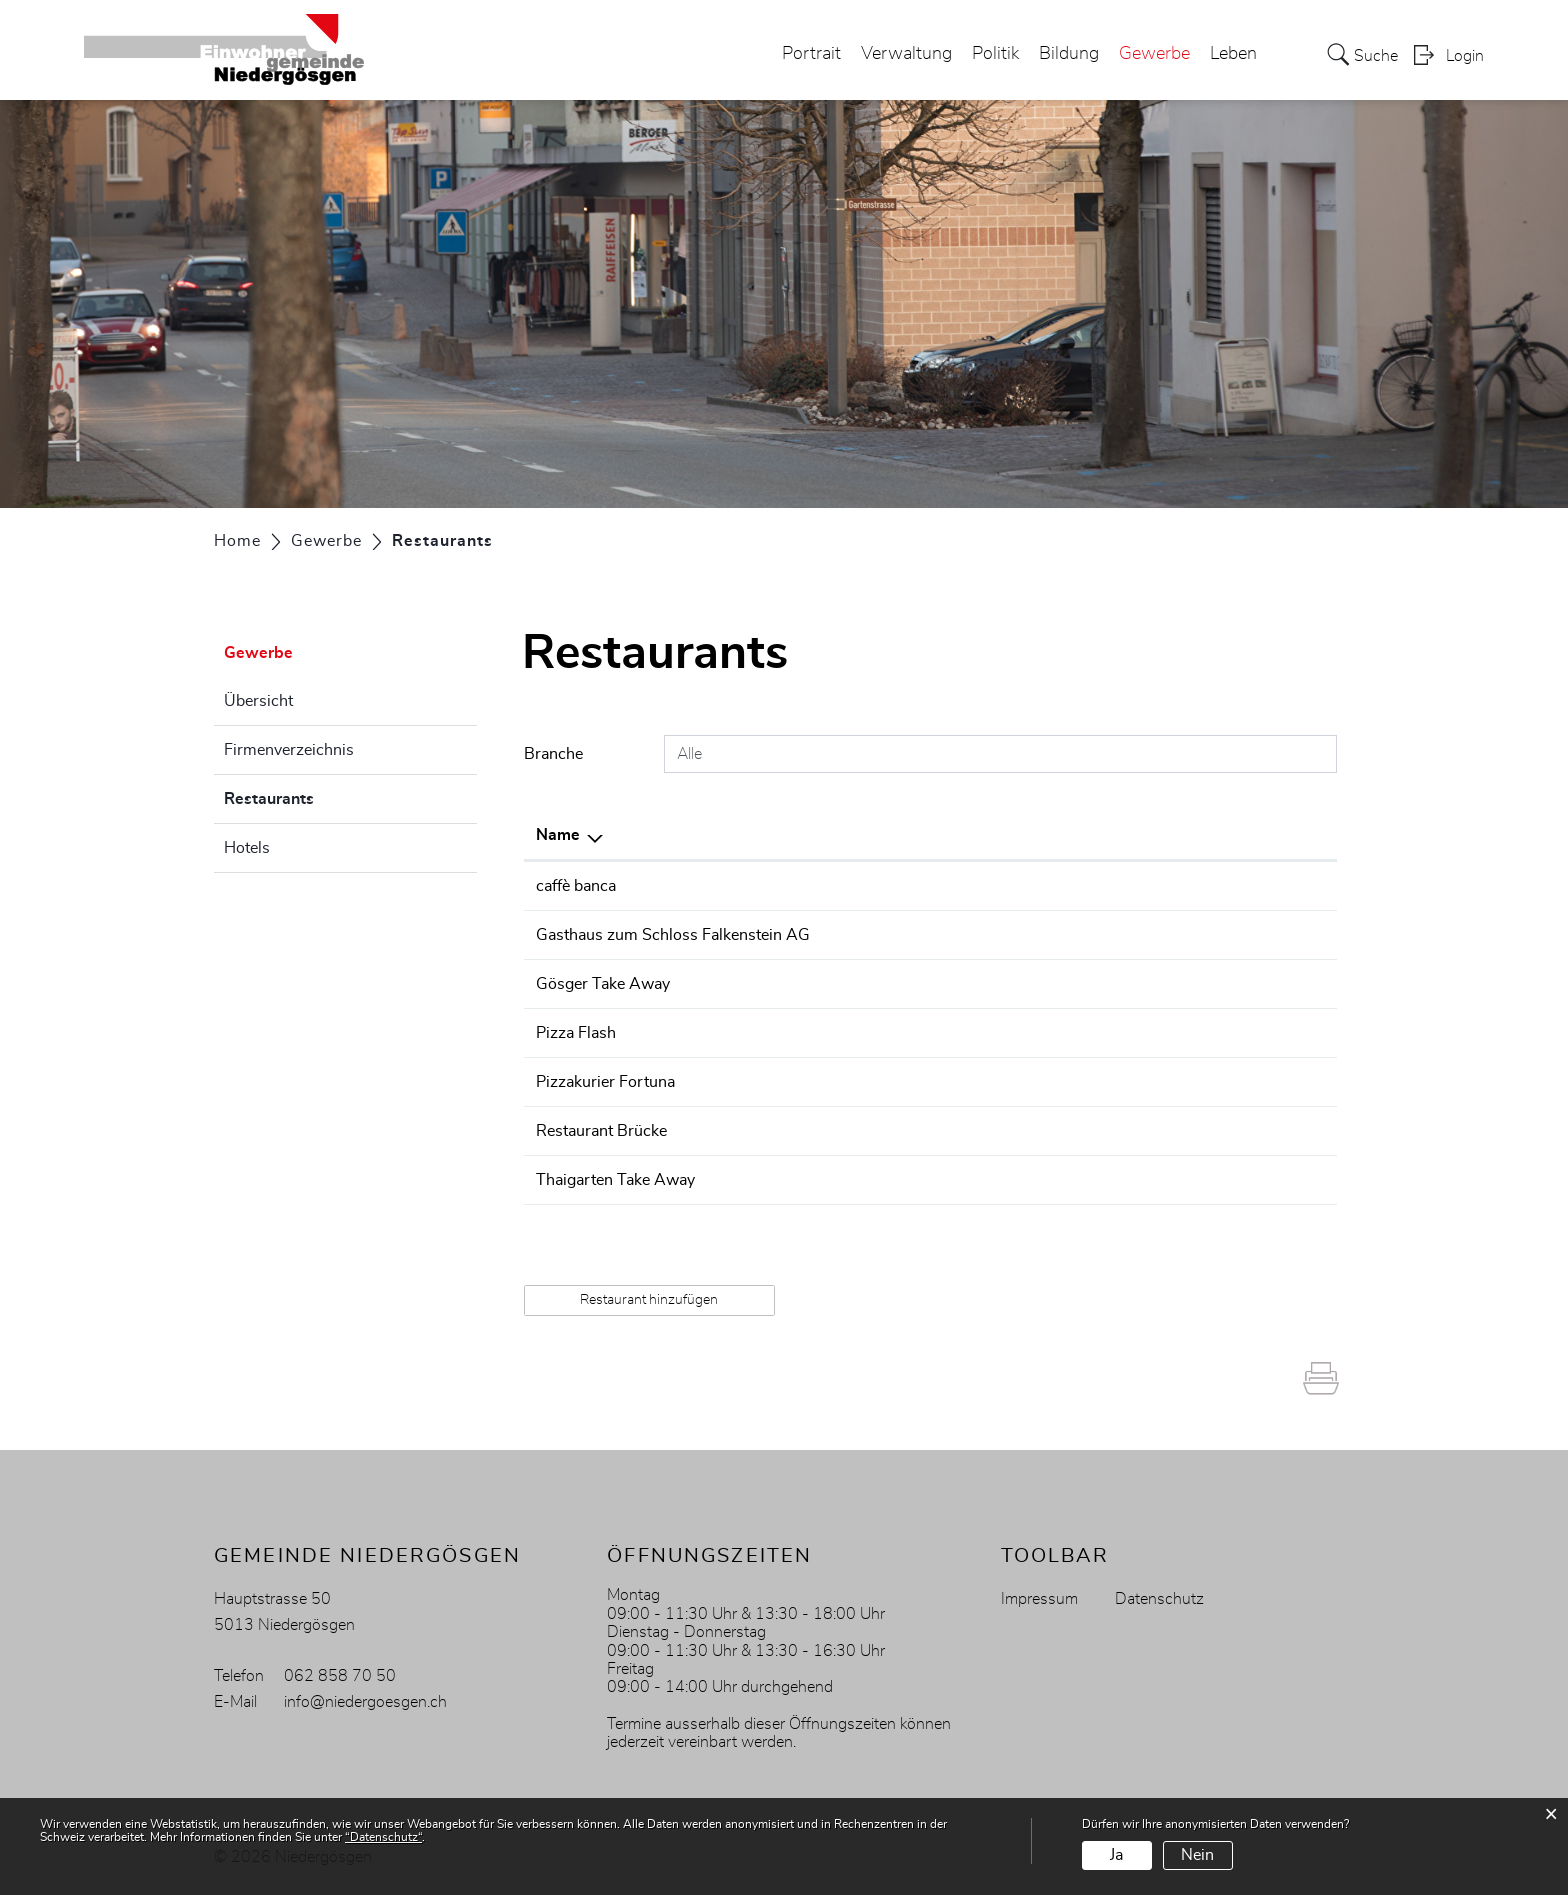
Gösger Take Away (603, 984)
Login (1465, 56)
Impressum (1039, 1599)
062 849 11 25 (953, 1131)
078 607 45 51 (953, 1180)
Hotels (247, 848)
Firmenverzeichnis (289, 750)
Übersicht (258, 701)
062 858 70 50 (340, 1676)
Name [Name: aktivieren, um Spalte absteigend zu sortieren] (558, 835)
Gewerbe (1154, 54)
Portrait (811, 54)
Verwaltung (906, 54)
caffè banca (576, 886)
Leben (1233, 54)
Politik (995, 54)
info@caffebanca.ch (1131, 886)
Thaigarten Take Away (615, 1180)
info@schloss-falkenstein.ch (1162, 935)
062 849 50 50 (953, 886)
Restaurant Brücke (601, 1131)
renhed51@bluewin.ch (1142, 1180)
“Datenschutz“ (383, 1837)
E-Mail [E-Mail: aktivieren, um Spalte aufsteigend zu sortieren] (1085, 835)
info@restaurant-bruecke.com (1168, 1131)
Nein (1197, 1855)
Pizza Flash (576, 1033)
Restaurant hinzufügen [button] (649, 1300)
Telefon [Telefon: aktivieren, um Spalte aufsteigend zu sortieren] (924, 835)
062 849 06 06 (953, 1033)
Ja (1116, 1855)
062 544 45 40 (953, 984)
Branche (553, 754)
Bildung (1069, 54)
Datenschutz (1159, 1599)
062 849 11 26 (953, 935)
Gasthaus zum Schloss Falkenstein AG (673, 935)
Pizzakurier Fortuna (605, 1082)
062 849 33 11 (953, 1082)
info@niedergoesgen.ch (365, 1702)
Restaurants (319, 796)
